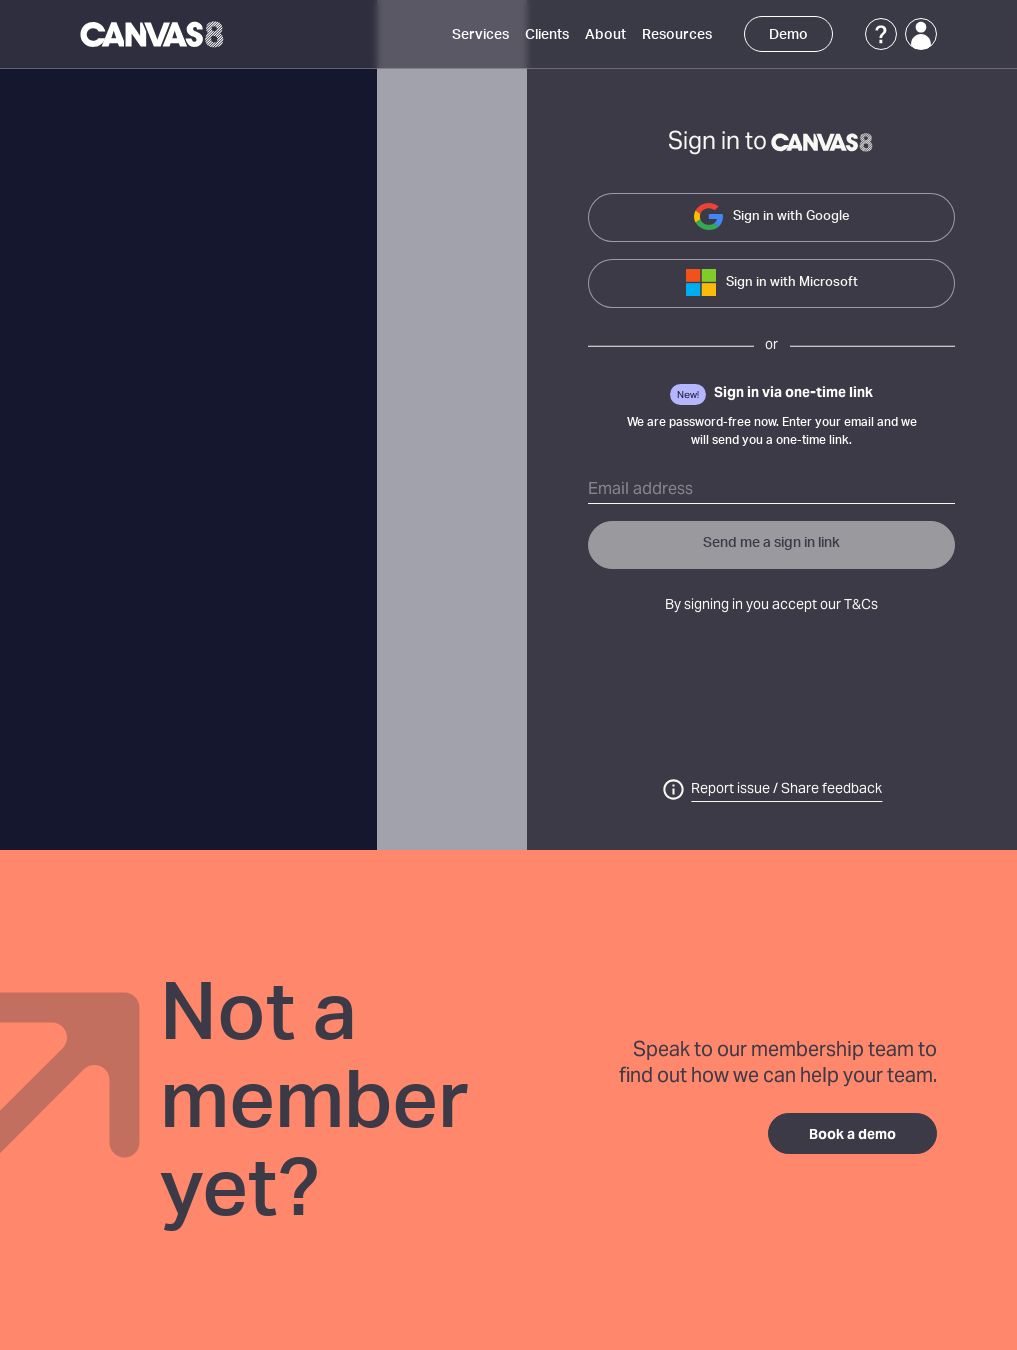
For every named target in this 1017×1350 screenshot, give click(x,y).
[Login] (921, 34)
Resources (677, 35)
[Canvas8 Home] (153, 34)
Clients (547, 35)
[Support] (881, 34)
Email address (640, 490)
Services (480, 35)
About (605, 35)
